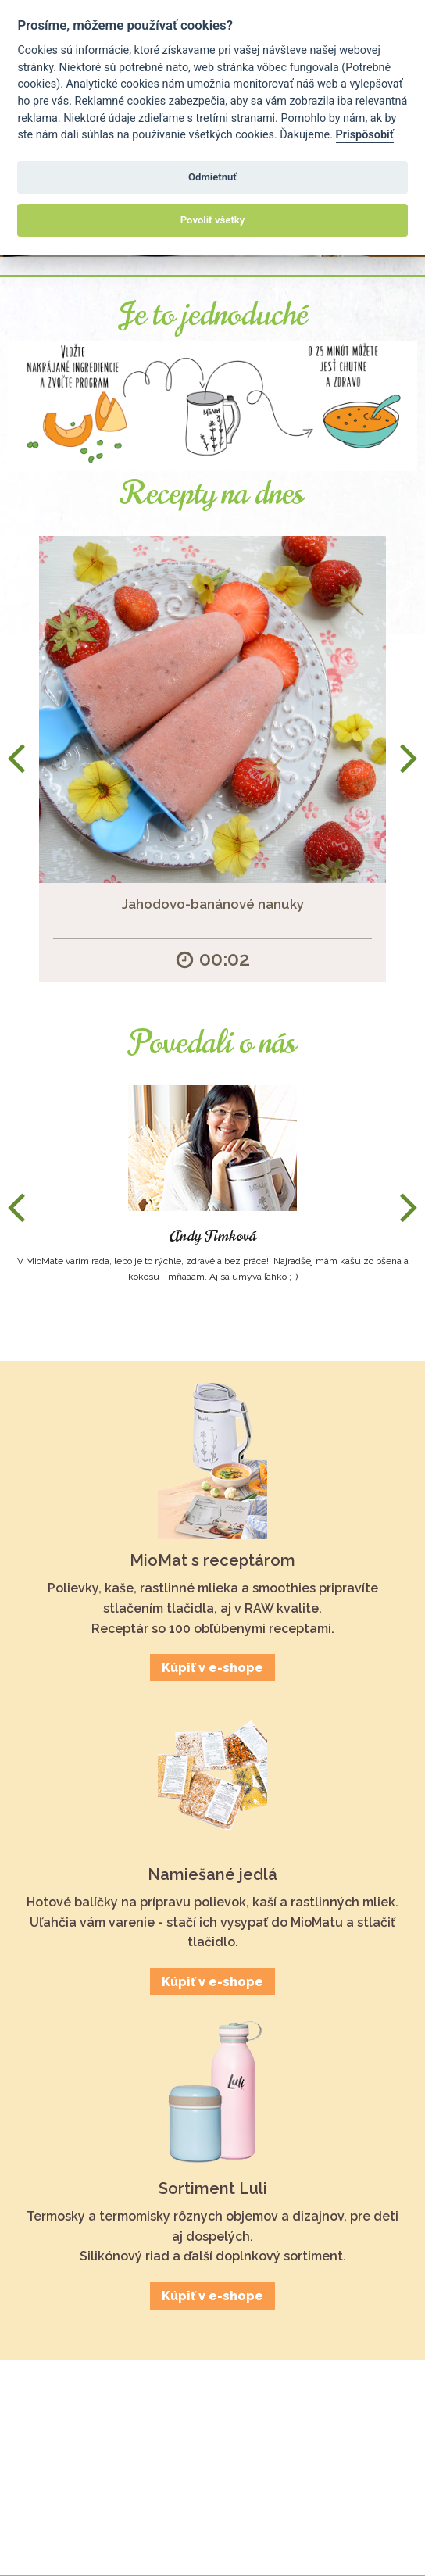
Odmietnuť (212, 177)
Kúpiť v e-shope (212, 1667)
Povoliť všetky (212, 220)
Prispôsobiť (365, 134)
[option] (212, 759)
